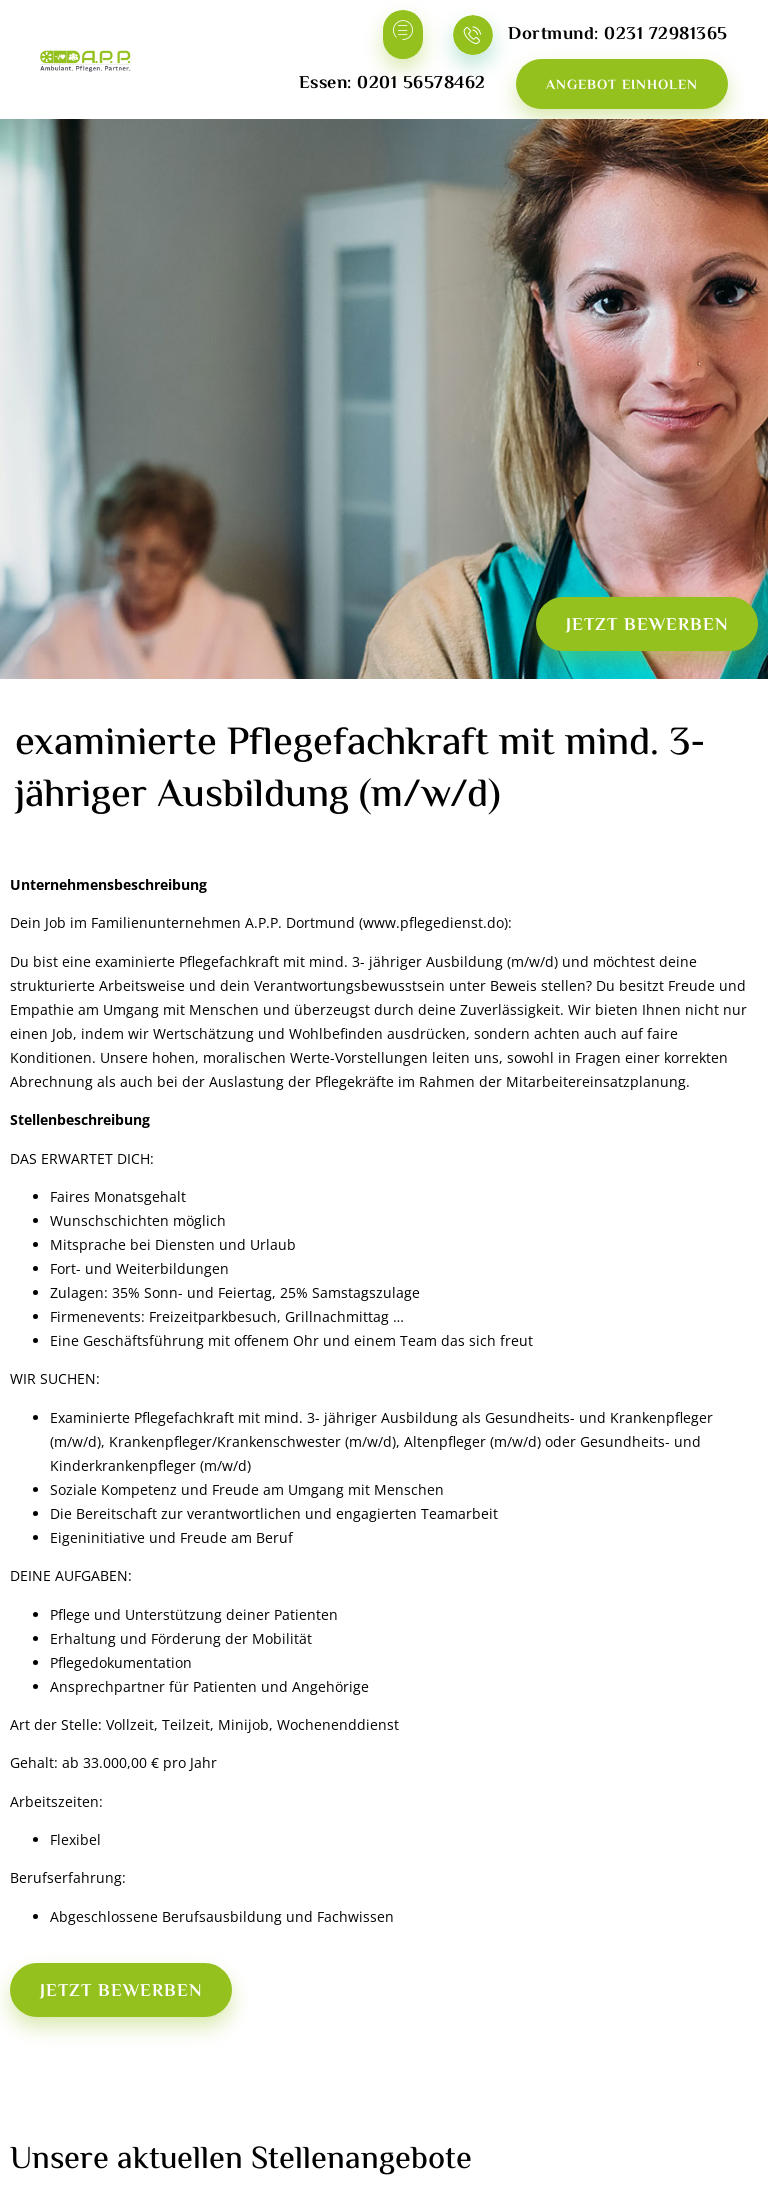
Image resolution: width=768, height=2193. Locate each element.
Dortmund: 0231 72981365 (618, 35)
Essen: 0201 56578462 (392, 84)
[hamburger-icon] (403, 34)
